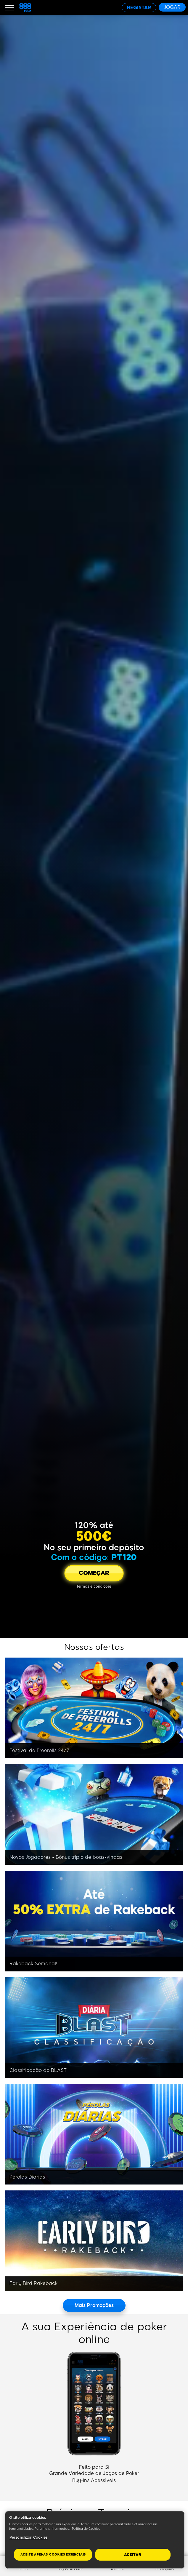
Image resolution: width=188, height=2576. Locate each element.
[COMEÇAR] (93, 1573)
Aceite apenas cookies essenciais (53, 2554)
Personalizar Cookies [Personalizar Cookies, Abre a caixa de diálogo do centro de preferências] (28, 2537)
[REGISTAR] (139, 7)
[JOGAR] (172, 7)
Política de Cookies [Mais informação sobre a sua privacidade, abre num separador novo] (86, 2529)
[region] (94, 2540)
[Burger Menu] (9, 7)
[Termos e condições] (94, 1586)
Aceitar (133, 2555)
